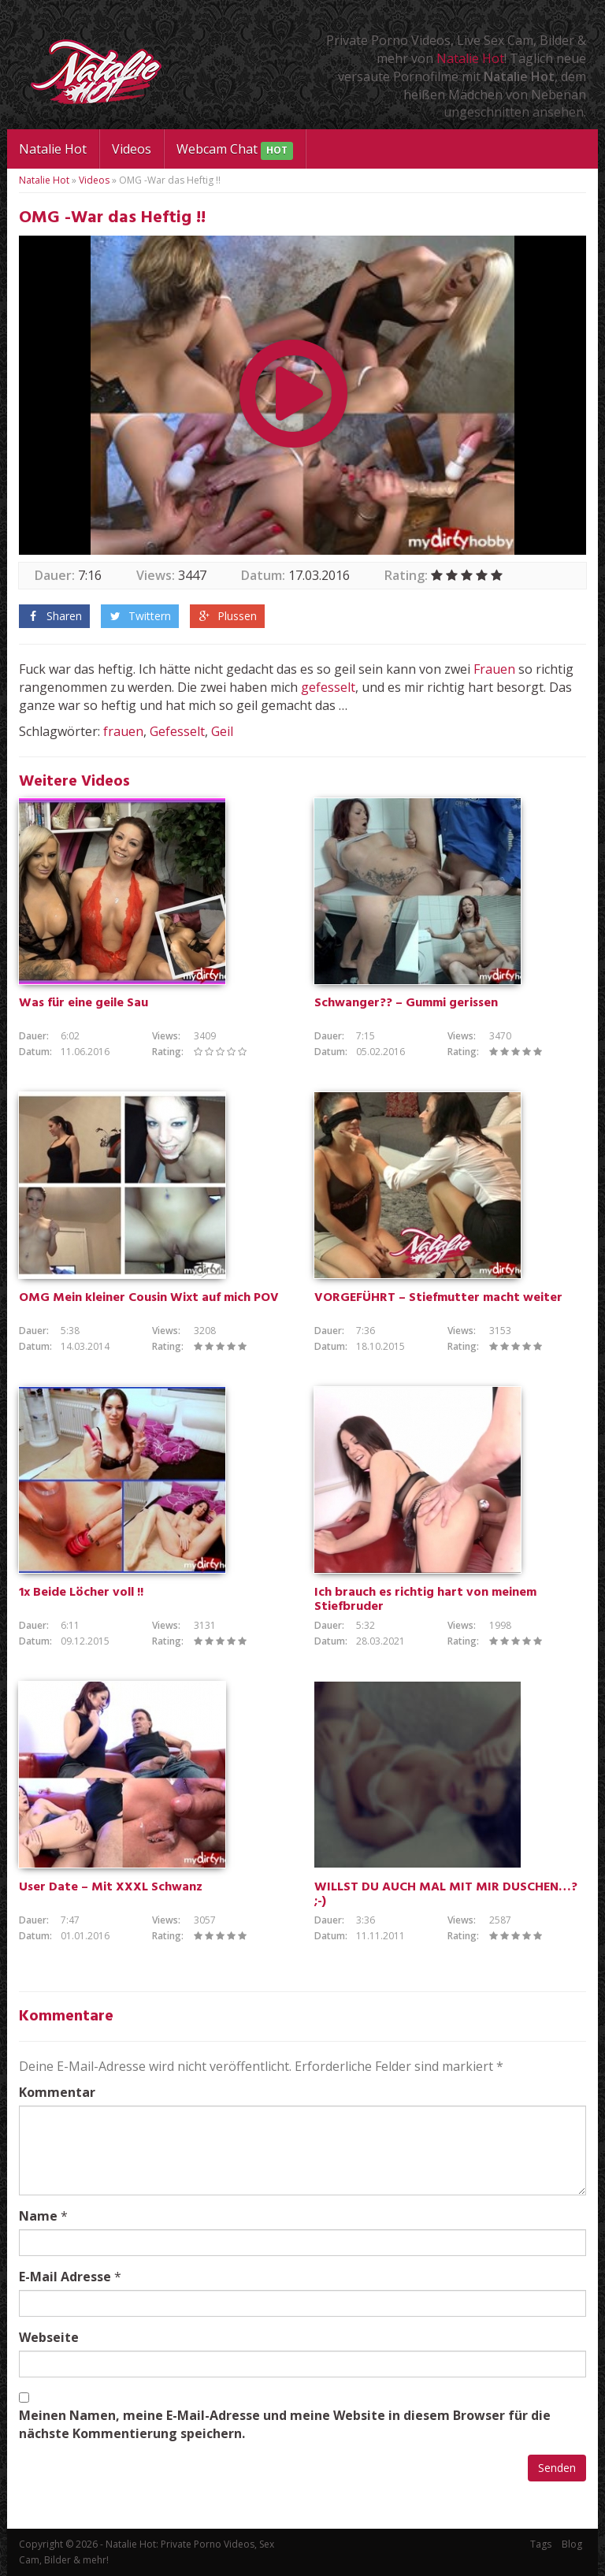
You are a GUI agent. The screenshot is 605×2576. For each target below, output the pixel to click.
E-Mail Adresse (65, 2276)
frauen (123, 731)
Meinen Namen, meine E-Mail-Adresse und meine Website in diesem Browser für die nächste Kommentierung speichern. (285, 2424)
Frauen (494, 669)
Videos (131, 149)
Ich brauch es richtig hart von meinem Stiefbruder (425, 1599)
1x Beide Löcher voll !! (81, 1592)
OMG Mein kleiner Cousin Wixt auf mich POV (149, 1298)
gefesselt (328, 687)
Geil (222, 731)
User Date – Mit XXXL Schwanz (110, 1887)
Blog (572, 2544)
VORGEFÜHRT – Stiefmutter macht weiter (438, 1298)
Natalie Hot (470, 58)
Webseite (49, 2337)
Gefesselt (177, 731)
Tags (540, 2544)
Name (38, 2216)
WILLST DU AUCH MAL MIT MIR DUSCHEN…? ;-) (445, 1894)
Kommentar (57, 2092)
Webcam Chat (234, 150)
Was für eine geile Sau (83, 1003)
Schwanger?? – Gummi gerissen (406, 1003)
